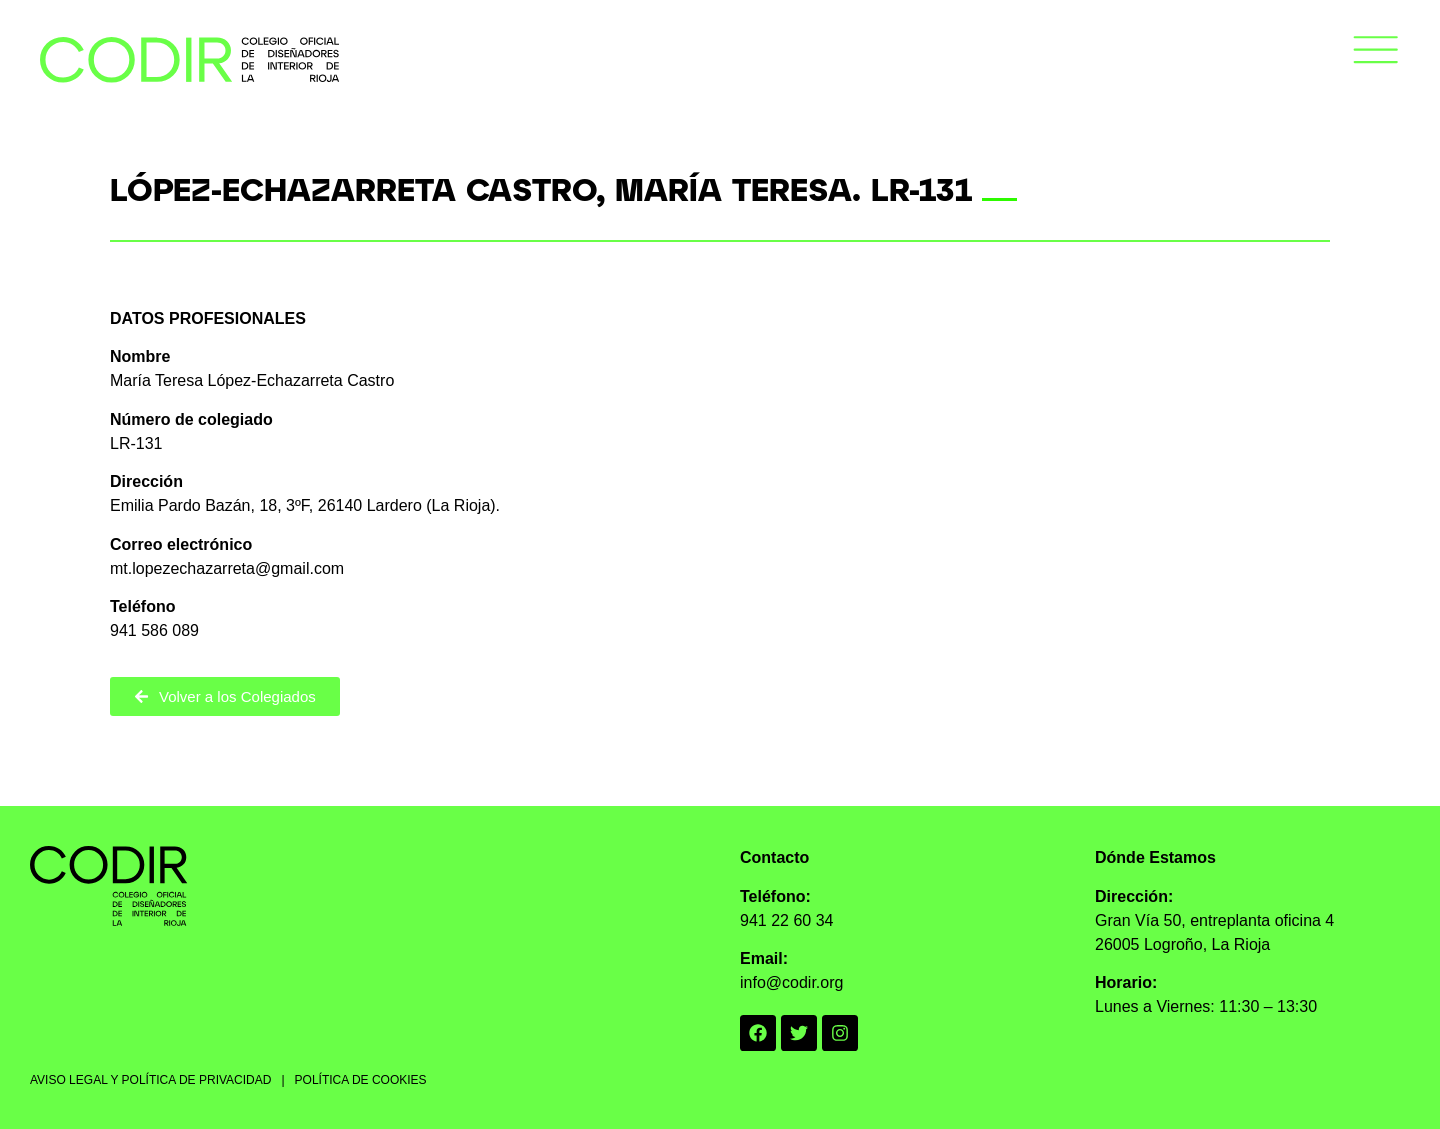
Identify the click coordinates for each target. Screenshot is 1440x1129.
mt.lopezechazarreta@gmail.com (227, 568)
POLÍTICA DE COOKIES (361, 1080)
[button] (1376, 53)
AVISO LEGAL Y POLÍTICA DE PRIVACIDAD (150, 1080)
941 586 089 (154, 630)
